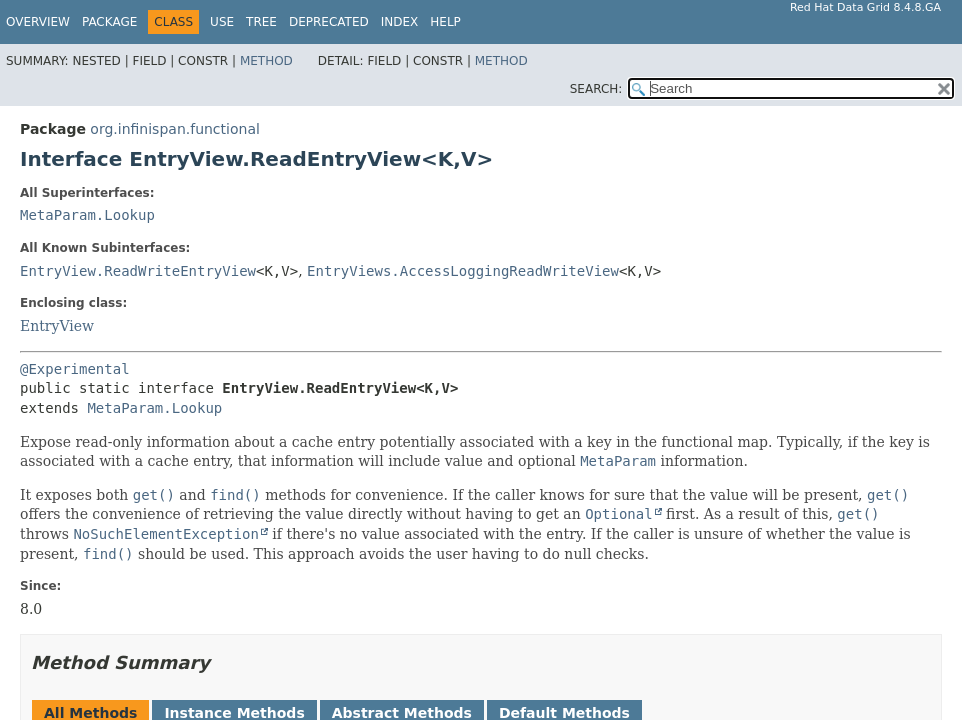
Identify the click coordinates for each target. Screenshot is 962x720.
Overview (38, 22)
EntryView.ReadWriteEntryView (138, 271)
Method (266, 61)
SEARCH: (596, 89)
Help (445, 22)
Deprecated (329, 22)
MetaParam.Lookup (87, 215)
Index (400, 22)
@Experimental (75, 369)
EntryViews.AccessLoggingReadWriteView (463, 271)
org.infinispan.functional (175, 129)
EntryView (57, 326)
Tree (261, 22)
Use (222, 22)
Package (109, 22)
